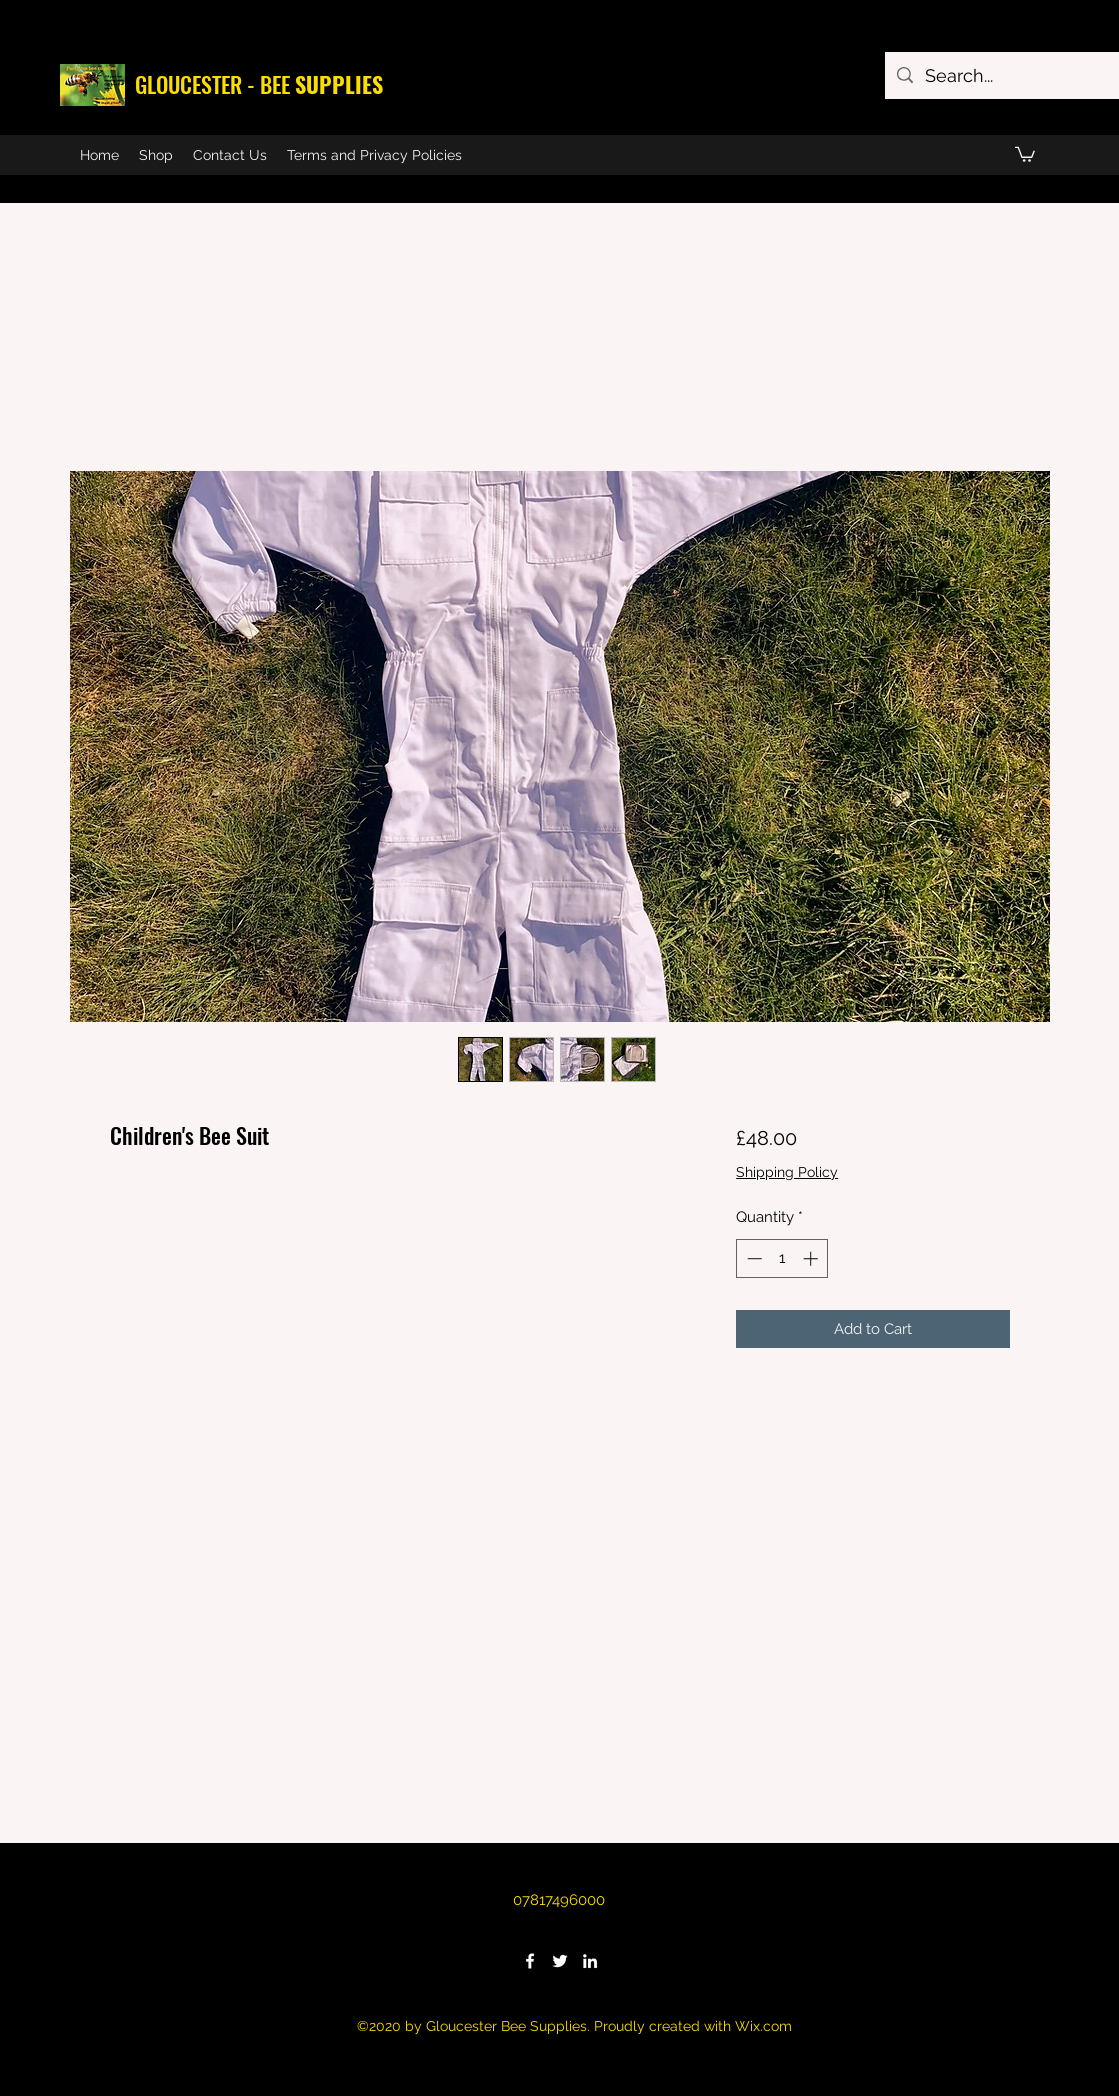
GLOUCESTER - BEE (259, 84)
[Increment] (812, 1258)
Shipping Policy (787, 1172)
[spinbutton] (782, 1258)
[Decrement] (752, 1258)
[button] (1025, 153)
